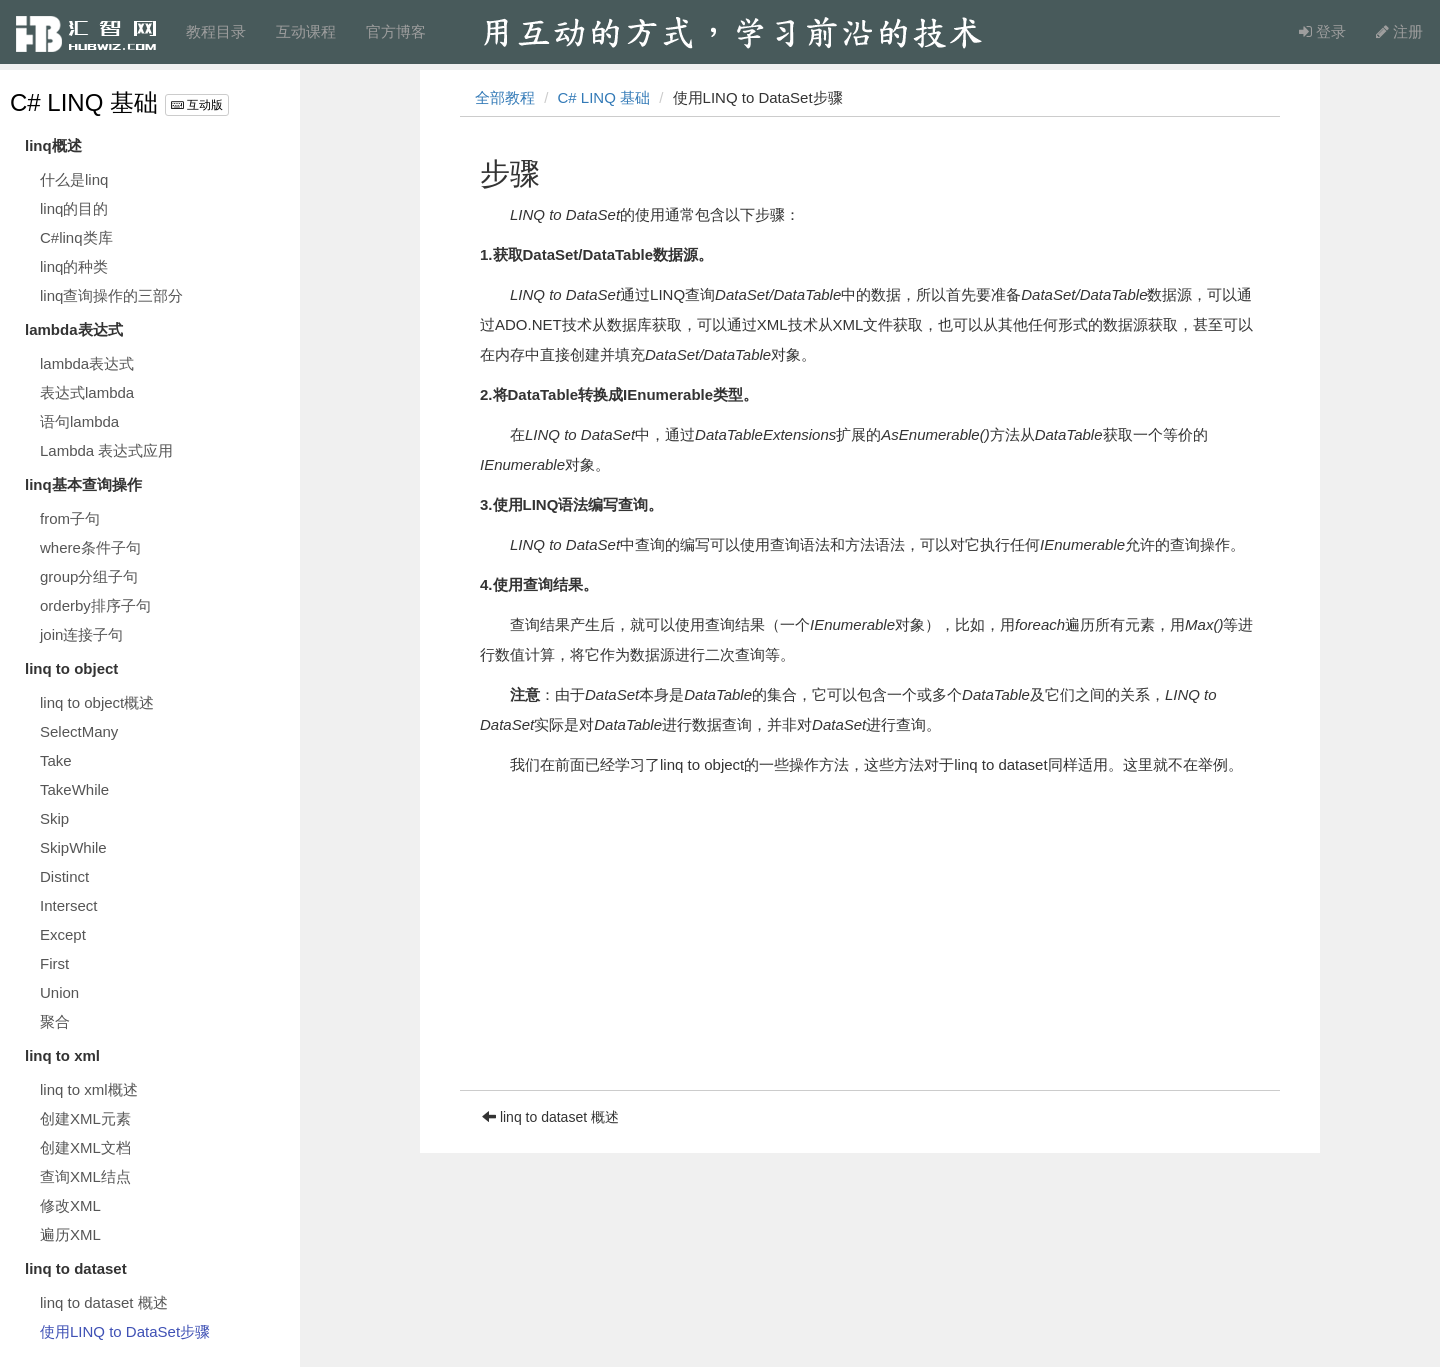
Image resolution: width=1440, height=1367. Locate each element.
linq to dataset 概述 (104, 1302)
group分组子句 (89, 576)
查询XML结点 (85, 1176)
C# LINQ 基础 (84, 102)
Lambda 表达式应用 (106, 450)
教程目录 (216, 31)
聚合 (55, 1021)
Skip (54, 818)
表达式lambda (87, 392)
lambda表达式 (87, 363)
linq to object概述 (97, 702)
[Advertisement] (870, 950)
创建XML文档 (85, 1147)
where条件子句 (90, 547)
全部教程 (505, 97)
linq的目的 (74, 208)
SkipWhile (73, 847)
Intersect (69, 905)
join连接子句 (81, 634)
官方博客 (396, 31)
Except (63, 934)
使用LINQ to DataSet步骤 (125, 1331)
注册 (1399, 31)
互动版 (197, 105)
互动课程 (306, 31)
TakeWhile (74, 789)
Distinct (64, 876)
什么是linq (74, 179)
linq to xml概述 (89, 1089)
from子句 (70, 518)
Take (56, 760)
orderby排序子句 (95, 605)
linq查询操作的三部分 (111, 295)
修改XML (70, 1205)
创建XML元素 (85, 1118)
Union (59, 992)
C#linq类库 (76, 237)
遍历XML (70, 1234)
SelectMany (79, 731)
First (54, 963)
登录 (1322, 31)
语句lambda (79, 421)
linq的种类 (74, 266)
